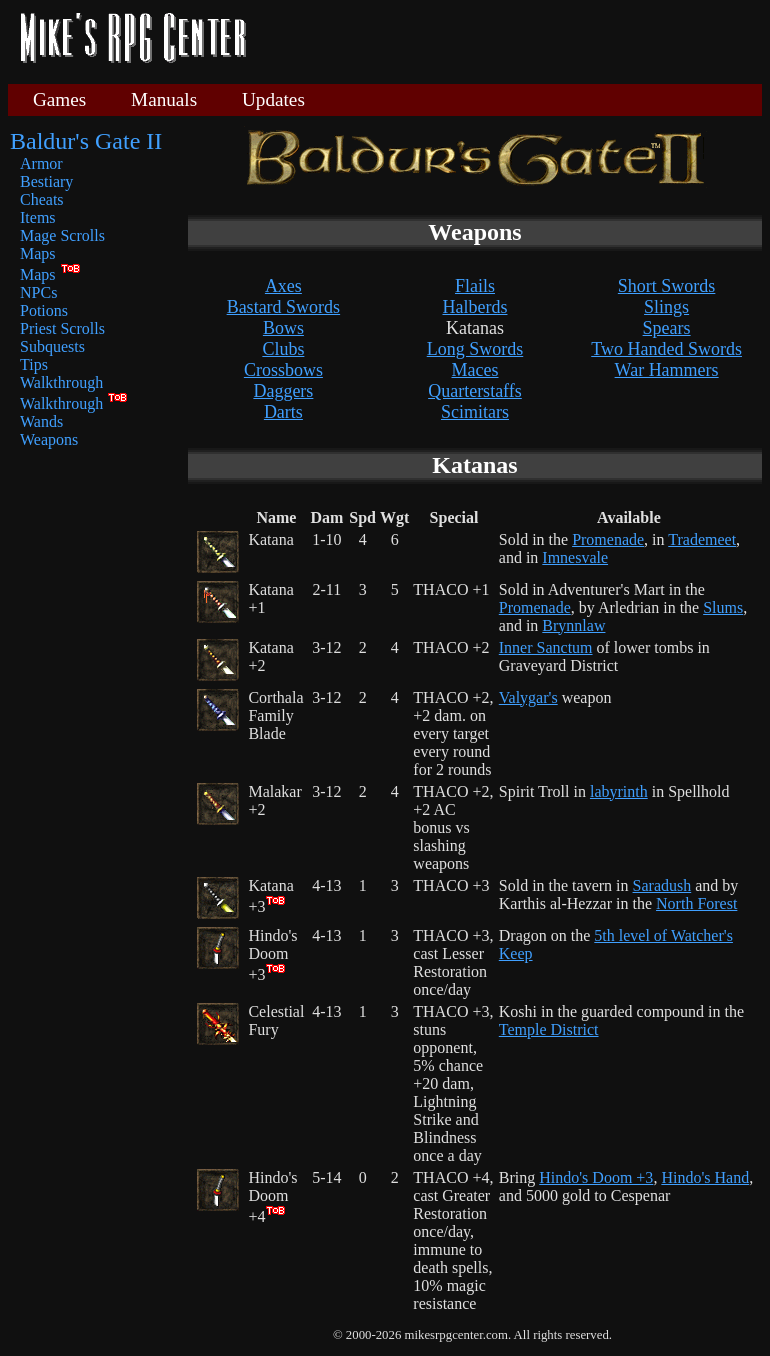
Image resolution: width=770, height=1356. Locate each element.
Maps (38, 253)
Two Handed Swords (666, 349)
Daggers (283, 391)
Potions (44, 310)
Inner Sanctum (546, 647)
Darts (283, 412)
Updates (273, 99)
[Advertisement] (512, 40)
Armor (41, 163)
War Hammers (667, 370)
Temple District (549, 1029)
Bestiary (46, 181)
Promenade (608, 539)
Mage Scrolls (62, 235)
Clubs (283, 349)
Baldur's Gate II (86, 141)
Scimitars (475, 412)
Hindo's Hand (705, 1177)
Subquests (52, 346)
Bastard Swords (284, 307)
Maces (474, 370)
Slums (723, 607)
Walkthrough (61, 382)
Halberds (474, 307)
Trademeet (702, 539)
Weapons (49, 439)
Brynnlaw (573, 625)
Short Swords (667, 286)
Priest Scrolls (62, 328)
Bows (283, 328)
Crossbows (283, 370)
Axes (283, 286)
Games (59, 99)
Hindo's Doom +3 (596, 1177)
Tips (34, 364)
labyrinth (619, 791)
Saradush (662, 885)
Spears (667, 328)
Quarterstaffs (475, 391)
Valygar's (528, 697)
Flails (475, 286)
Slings (666, 307)
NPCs (38, 292)
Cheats (42, 199)
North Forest (696, 903)
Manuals (164, 99)
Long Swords (475, 349)
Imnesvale (575, 557)
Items (38, 217)
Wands (41, 421)
